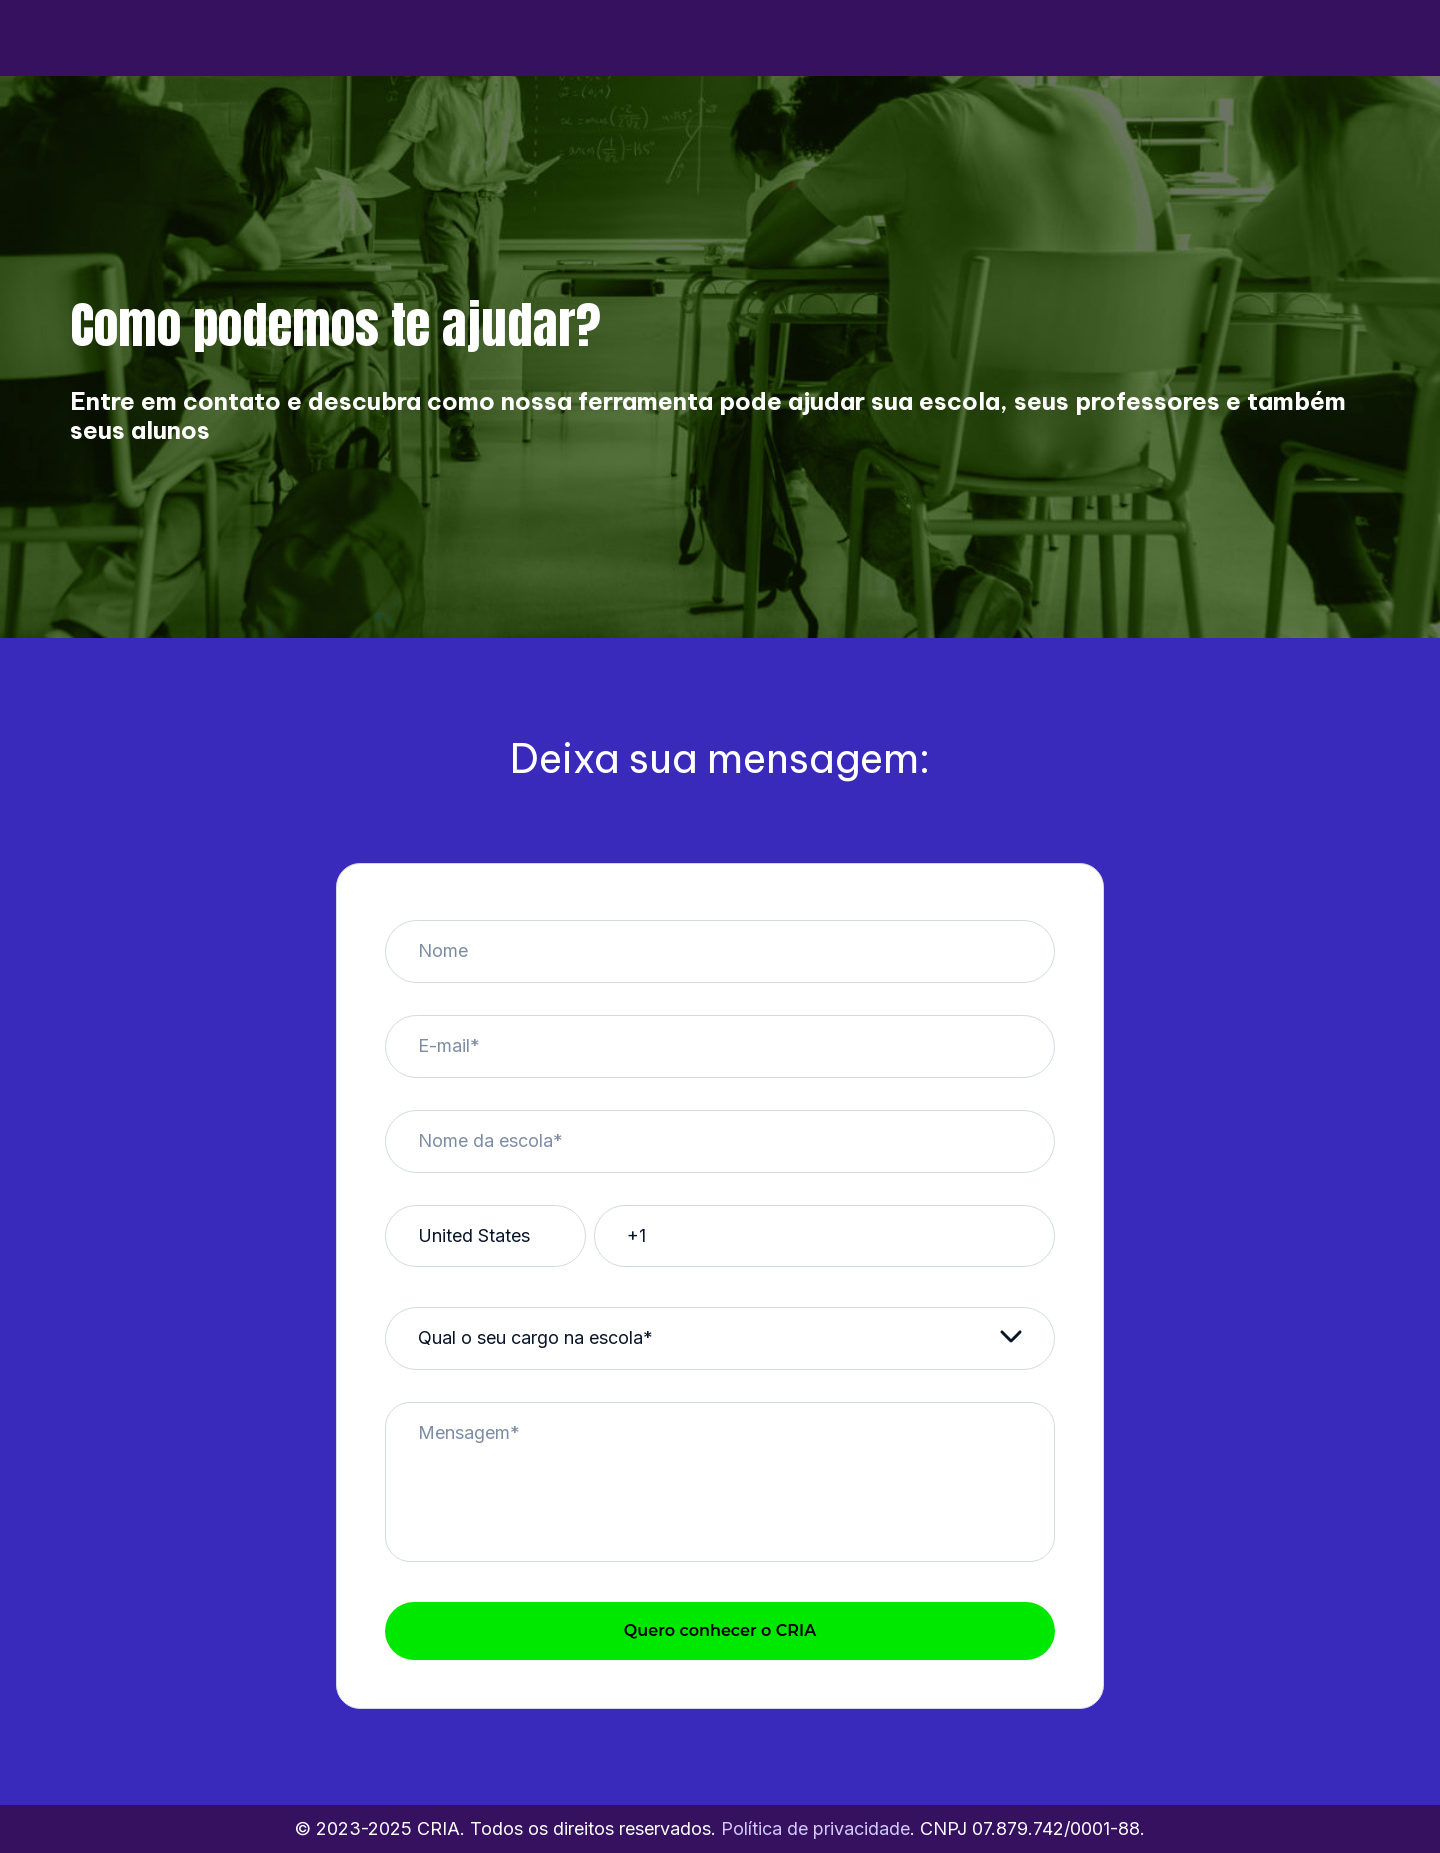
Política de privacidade (815, 1828)
